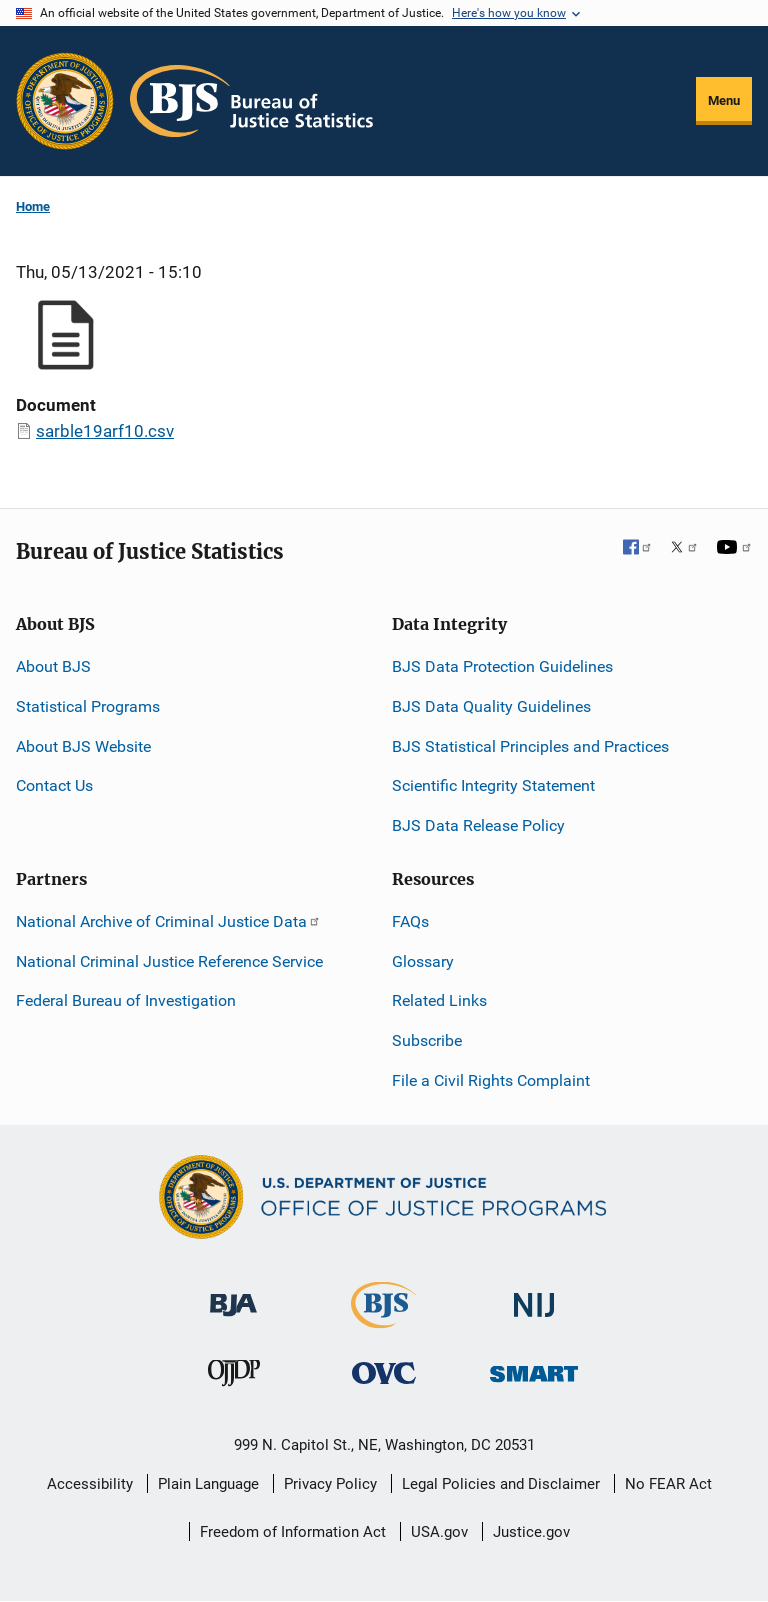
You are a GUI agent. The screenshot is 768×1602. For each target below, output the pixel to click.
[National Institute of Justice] (534, 1296)
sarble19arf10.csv (105, 431)
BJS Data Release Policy (478, 825)
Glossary (423, 961)
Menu (724, 100)
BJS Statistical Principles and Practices (530, 746)
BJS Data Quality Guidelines (491, 706)
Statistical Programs (88, 706)
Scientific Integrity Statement (493, 785)
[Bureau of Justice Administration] (233, 1295)
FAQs (410, 921)
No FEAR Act (668, 1484)
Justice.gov (531, 1532)
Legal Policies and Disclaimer (501, 1484)
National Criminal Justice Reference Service (169, 961)
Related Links (439, 1000)
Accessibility (90, 1484)
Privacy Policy (330, 1484)
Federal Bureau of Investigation (126, 1000)
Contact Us (54, 785)
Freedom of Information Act (293, 1532)
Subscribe (427, 1040)
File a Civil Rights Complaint (491, 1080)
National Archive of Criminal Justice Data (168, 921)
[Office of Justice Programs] (65, 101)
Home (33, 206)
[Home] (251, 101)
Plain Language (208, 1484)
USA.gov (439, 1532)
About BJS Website (83, 746)
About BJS (53, 666)
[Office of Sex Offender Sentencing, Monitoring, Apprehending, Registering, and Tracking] (534, 1368)
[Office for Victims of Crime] (384, 1372)
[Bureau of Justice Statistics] (383, 1319)
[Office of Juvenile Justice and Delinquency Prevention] (234, 1377)
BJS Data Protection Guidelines (502, 666)
